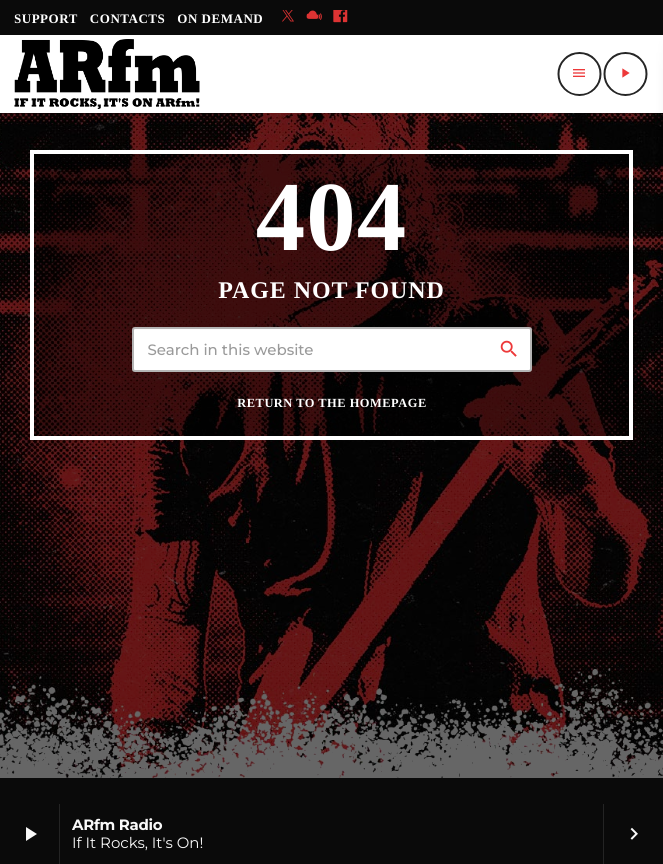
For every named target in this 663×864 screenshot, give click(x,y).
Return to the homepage (331, 403)
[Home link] (107, 74)
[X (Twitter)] (288, 17)
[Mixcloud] (314, 17)
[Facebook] (340, 17)
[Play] (625, 74)
